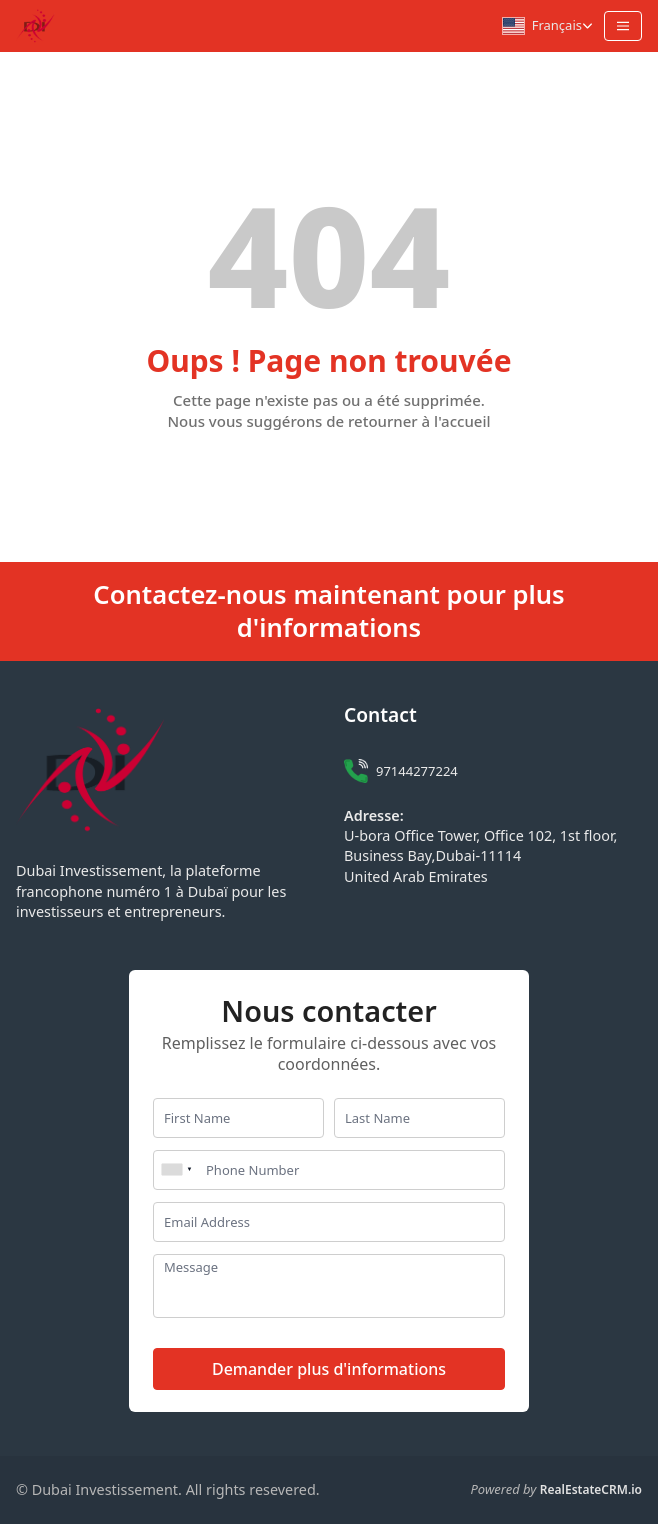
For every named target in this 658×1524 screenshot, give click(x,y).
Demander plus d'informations (329, 1369)
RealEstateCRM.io (591, 1489)
